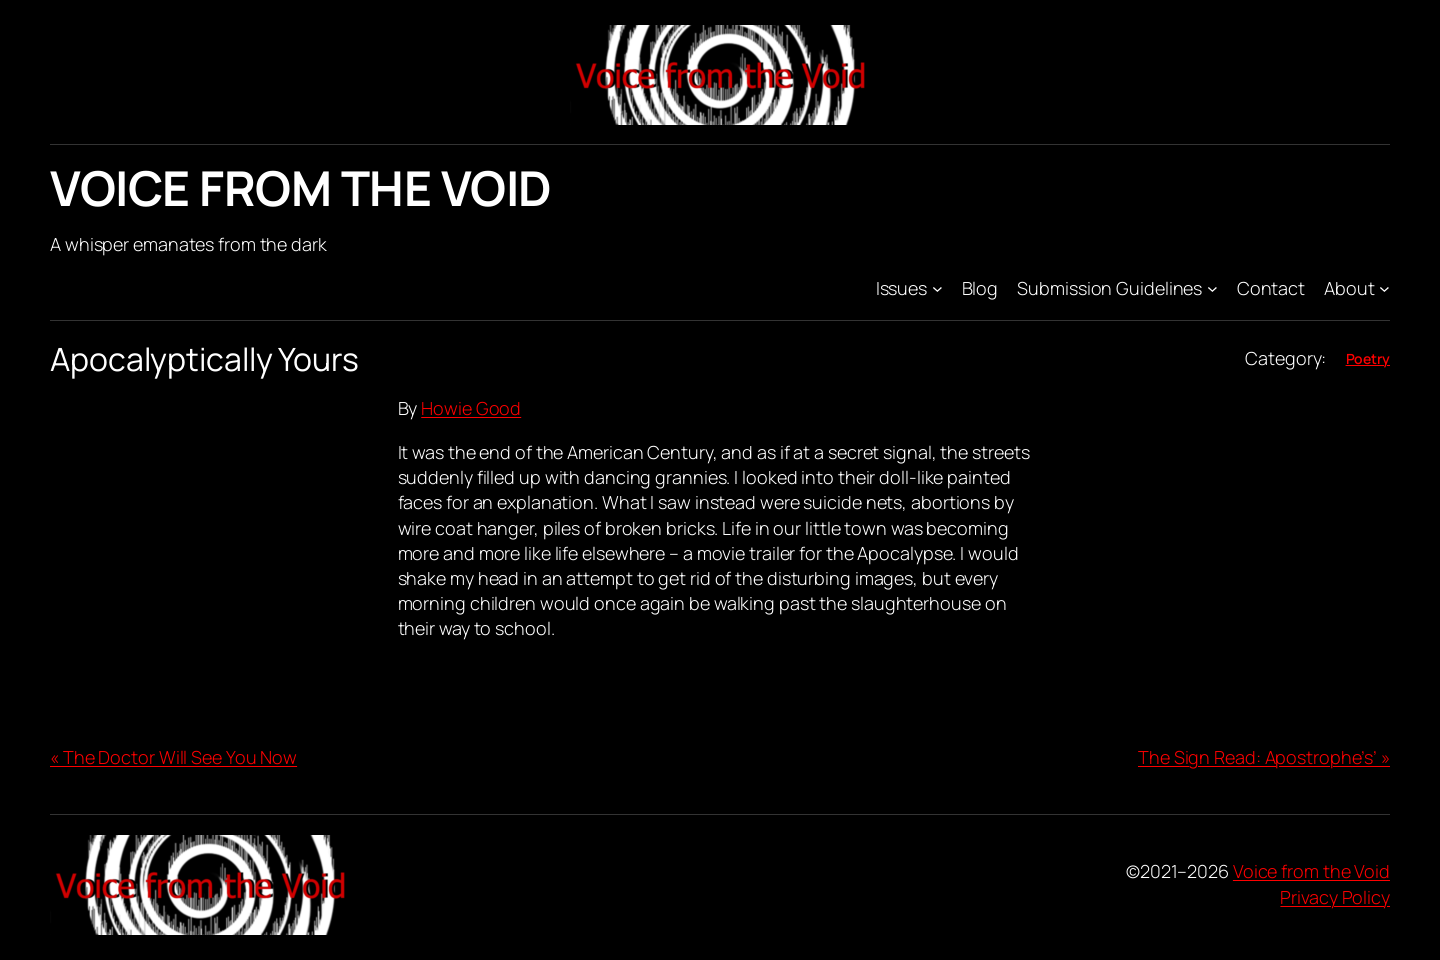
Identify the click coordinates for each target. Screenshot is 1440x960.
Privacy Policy (1335, 897)
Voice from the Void (301, 187)
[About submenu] (1384, 288)
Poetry (1368, 358)
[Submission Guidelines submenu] (1212, 288)
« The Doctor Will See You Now (173, 757)
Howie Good (471, 408)
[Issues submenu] (937, 288)
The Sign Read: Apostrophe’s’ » (1264, 757)
